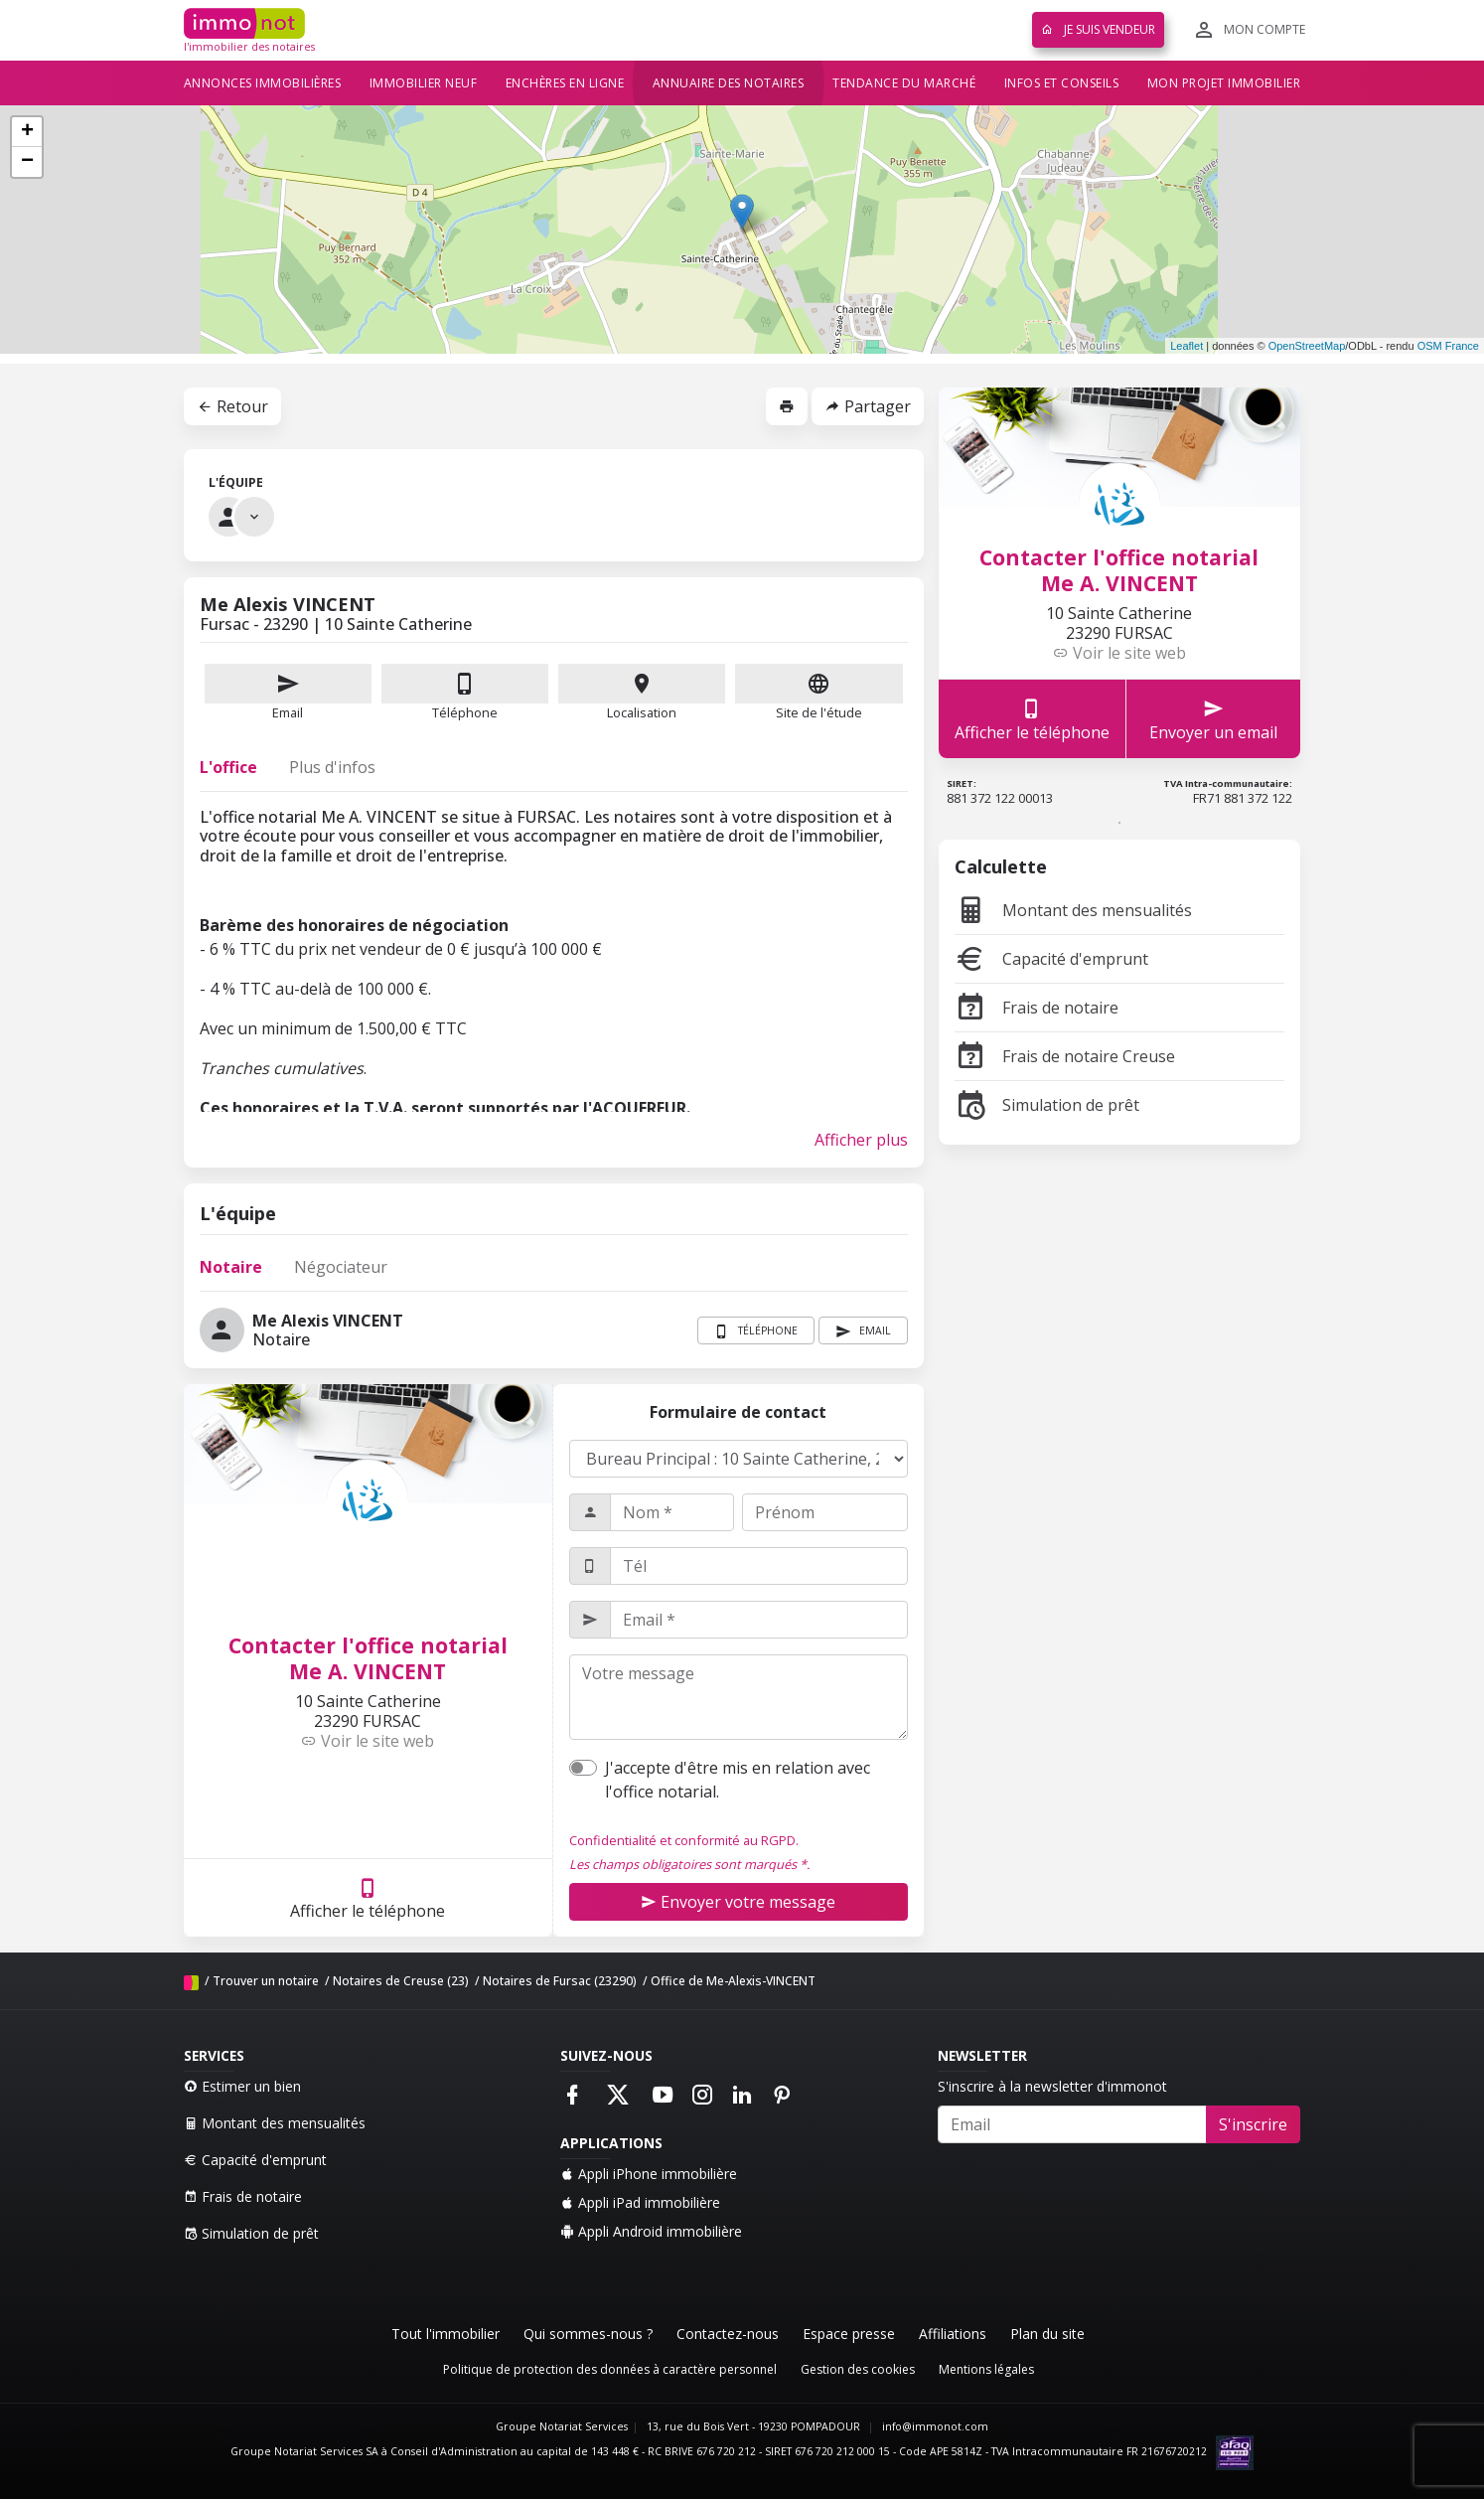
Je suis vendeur (1098, 29)
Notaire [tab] (231, 1267)
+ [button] (27, 132)
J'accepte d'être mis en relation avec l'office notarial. (737, 1779)
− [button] (27, 162)
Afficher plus (861, 1140)
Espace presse (849, 2333)
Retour (232, 406)
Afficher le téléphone (367, 1898)
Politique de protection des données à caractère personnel (610, 2369)
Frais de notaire (1036, 1007)
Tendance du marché (903, 83)
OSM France (1448, 346)
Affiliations (952, 2333)
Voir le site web (367, 1741)
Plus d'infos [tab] (332, 767)
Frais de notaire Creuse (1065, 1056)
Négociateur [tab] (340, 1267)
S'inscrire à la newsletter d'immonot (1052, 2086)
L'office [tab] (228, 767)
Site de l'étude (818, 692)
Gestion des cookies (858, 2369)
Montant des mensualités (1073, 910)
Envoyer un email (1213, 719)
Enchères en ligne (565, 83)
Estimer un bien (242, 2086)
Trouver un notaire (266, 1980)
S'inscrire (1253, 2124)
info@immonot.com (935, 2426)
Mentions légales (986, 2369)
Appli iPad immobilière (640, 2202)
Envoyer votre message (738, 1902)
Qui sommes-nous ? (588, 2333)
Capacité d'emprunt (1051, 959)
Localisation (641, 692)
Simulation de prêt (1047, 1105)
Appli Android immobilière (651, 2231)
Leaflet (1186, 346)
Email (288, 692)
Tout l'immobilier (445, 2333)
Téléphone (465, 712)
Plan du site (1047, 2333)
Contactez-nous (727, 2333)
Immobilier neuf (424, 83)
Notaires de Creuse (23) (401, 1980)
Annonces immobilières (263, 83)
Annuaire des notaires (729, 83)
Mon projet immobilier (1224, 83)
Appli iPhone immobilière (648, 2173)
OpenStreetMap (1307, 346)
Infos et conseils (1061, 83)
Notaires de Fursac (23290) (560, 1980)
